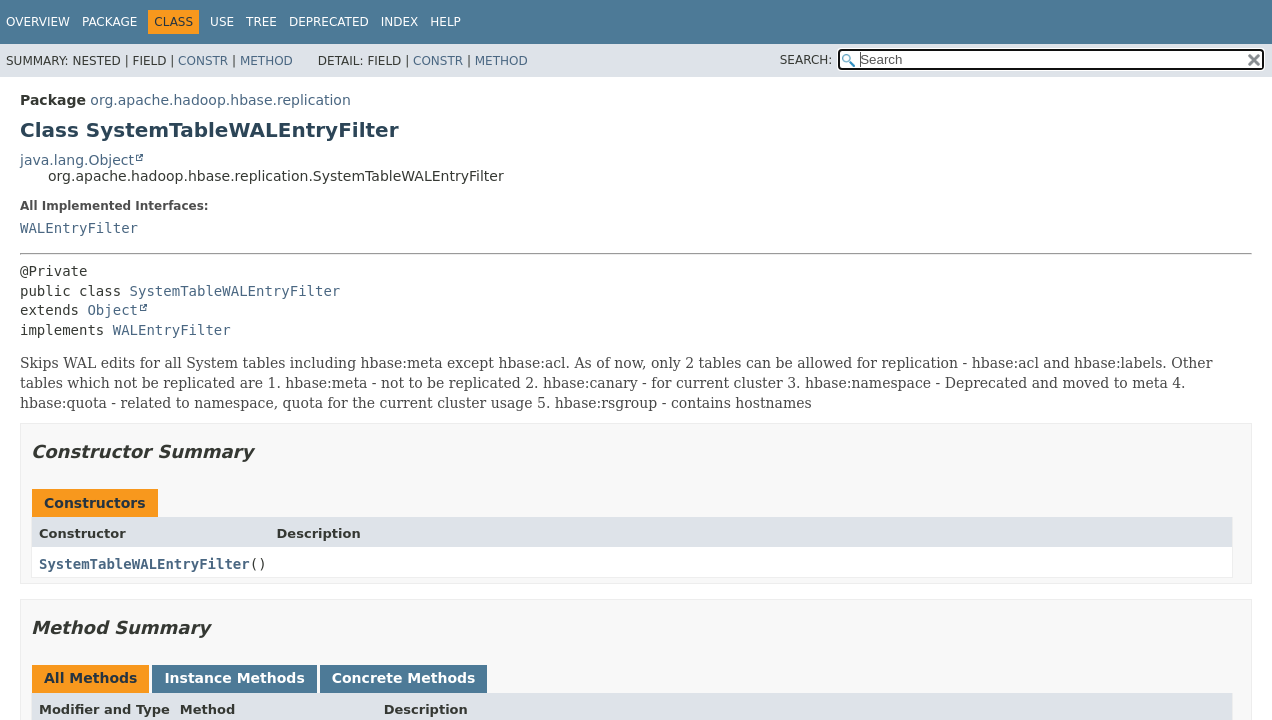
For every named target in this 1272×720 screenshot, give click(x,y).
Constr (203, 61)
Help (445, 22)
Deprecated (329, 22)
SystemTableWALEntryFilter (235, 291)
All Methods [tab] (90, 678)
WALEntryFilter (79, 228)
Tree (261, 22)
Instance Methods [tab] (234, 678)
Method (266, 61)
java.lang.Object (77, 160)
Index (400, 22)
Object (112, 310)
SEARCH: (806, 60)
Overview (38, 22)
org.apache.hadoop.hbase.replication (220, 100)
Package (109, 22)
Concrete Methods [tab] (404, 678)
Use (222, 22)
